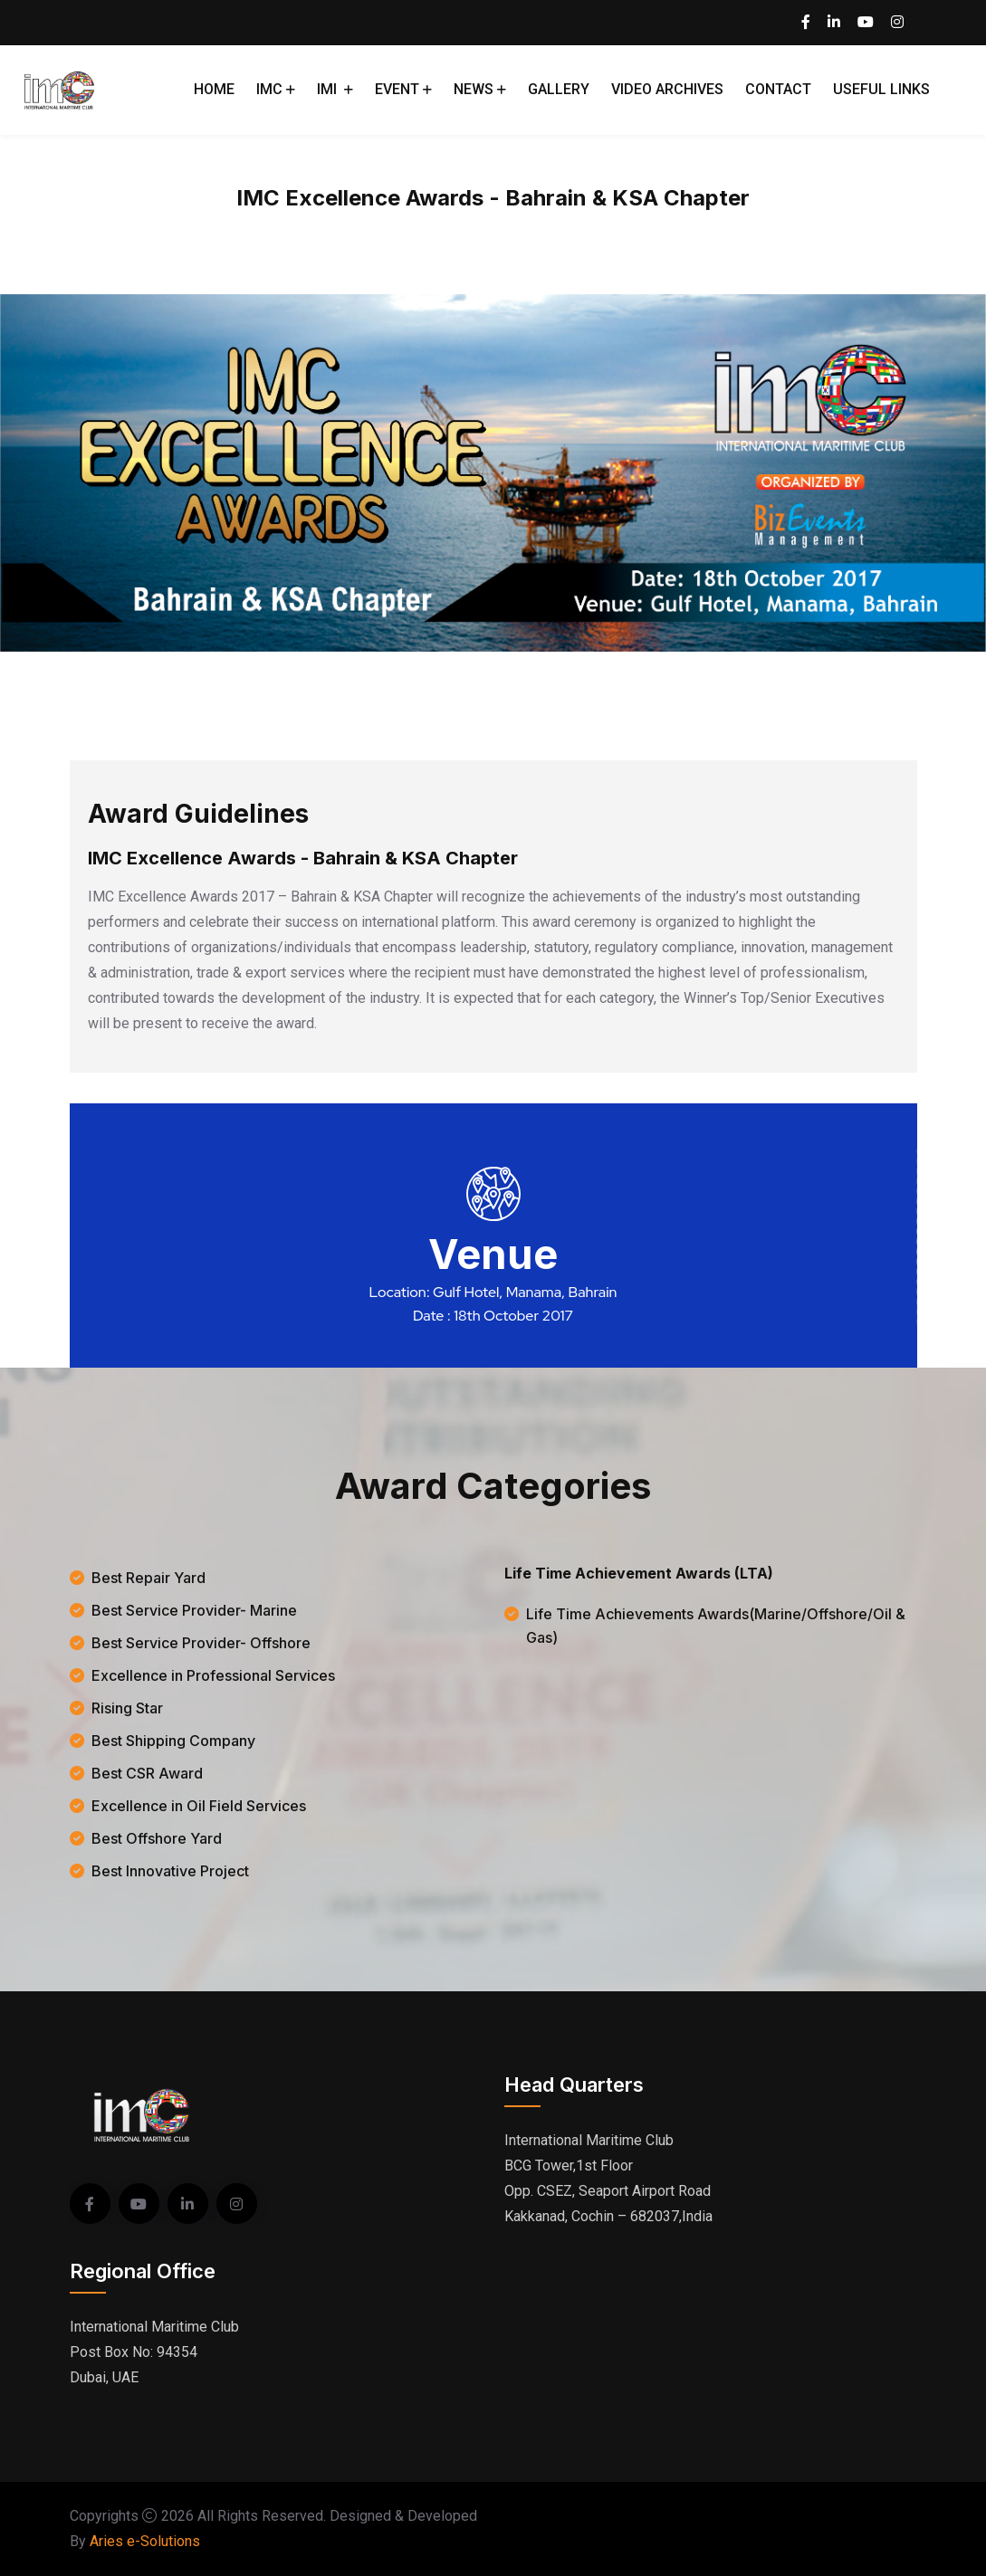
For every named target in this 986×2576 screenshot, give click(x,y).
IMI (328, 89)
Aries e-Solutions (145, 2541)
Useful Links (881, 89)
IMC (269, 89)
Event (397, 89)
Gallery (558, 89)
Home (214, 89)
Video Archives (667, 89)
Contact (778, 89)
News (473, 89)
